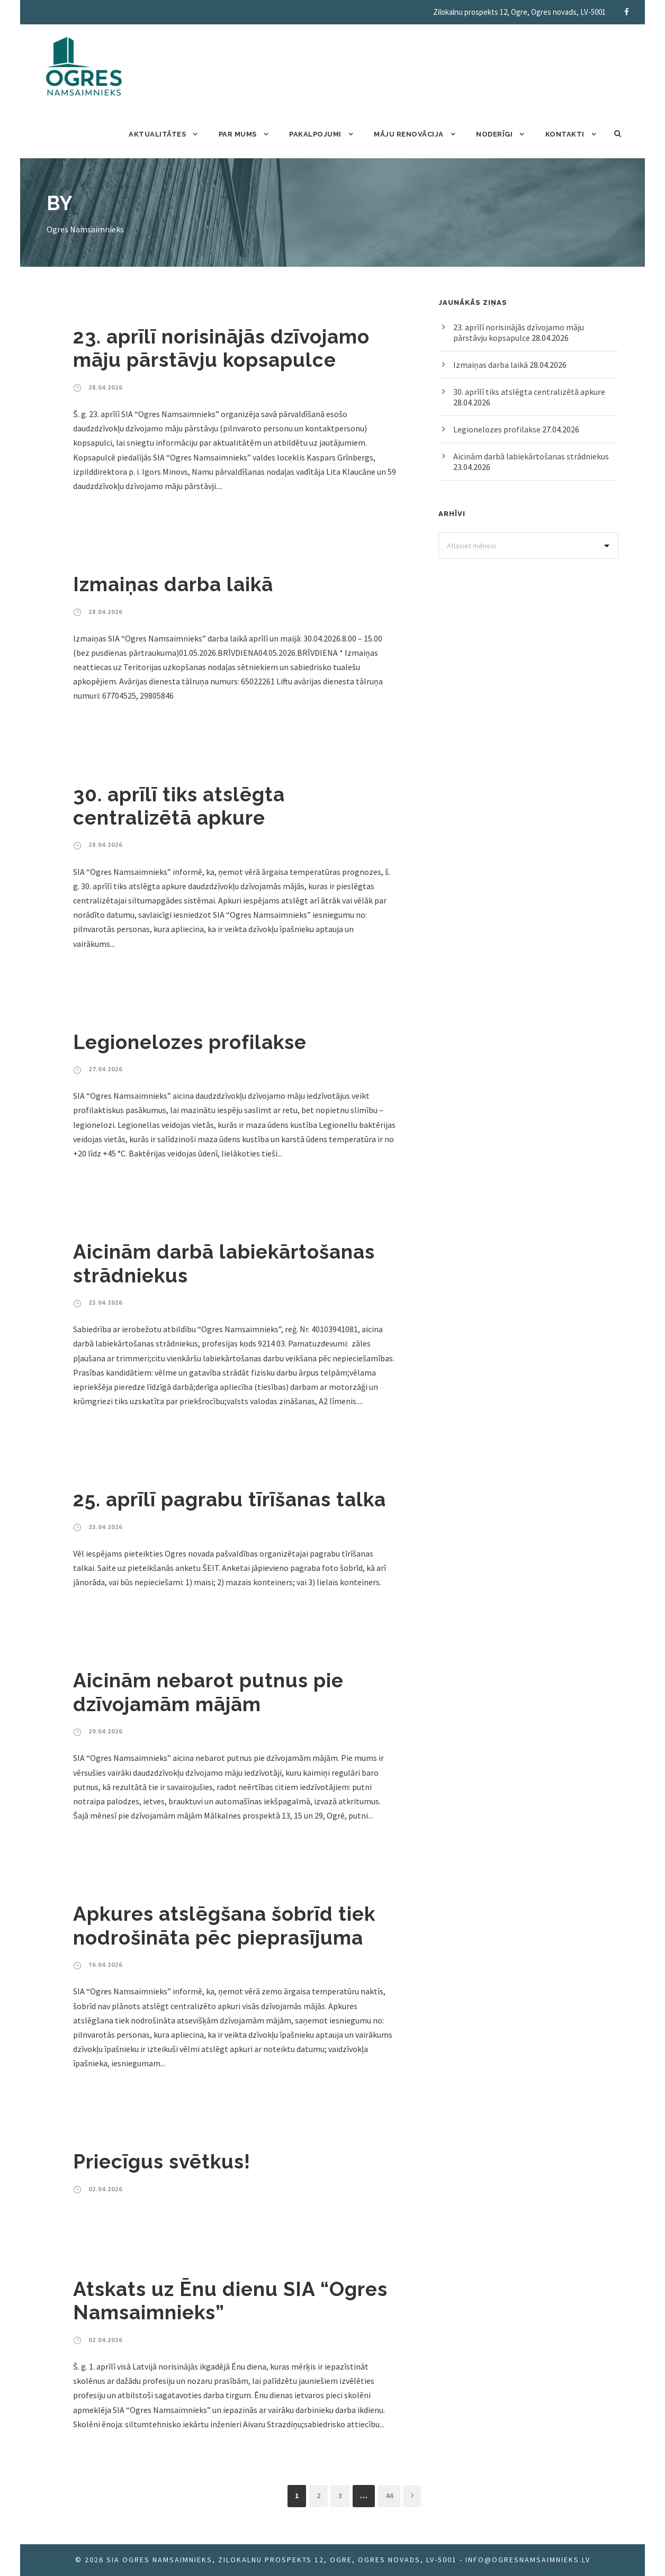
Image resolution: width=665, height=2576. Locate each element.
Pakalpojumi (315, 134)
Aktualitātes (157, 134)
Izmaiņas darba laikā (173, 584)
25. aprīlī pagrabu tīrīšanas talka (229, 1499)
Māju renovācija (409, 134)
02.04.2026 (105, 2189)
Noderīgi (494, 134)
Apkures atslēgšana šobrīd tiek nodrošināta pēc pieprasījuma (224, 1925)
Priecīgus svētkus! (161, 2161)
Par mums (238, 134)
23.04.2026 (105, 1302)
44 (389, 2495)
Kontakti (565, 134)
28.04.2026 (105, 387)
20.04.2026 (105, 1731)
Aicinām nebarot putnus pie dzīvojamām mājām (208, 1692)
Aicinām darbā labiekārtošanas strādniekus (531, 456)
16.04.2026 (105, 1964)
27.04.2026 (105, 1069)
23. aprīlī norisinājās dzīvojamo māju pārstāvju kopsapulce (221, 348)
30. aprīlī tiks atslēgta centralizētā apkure (179, 806)
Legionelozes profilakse (190, 1042)
